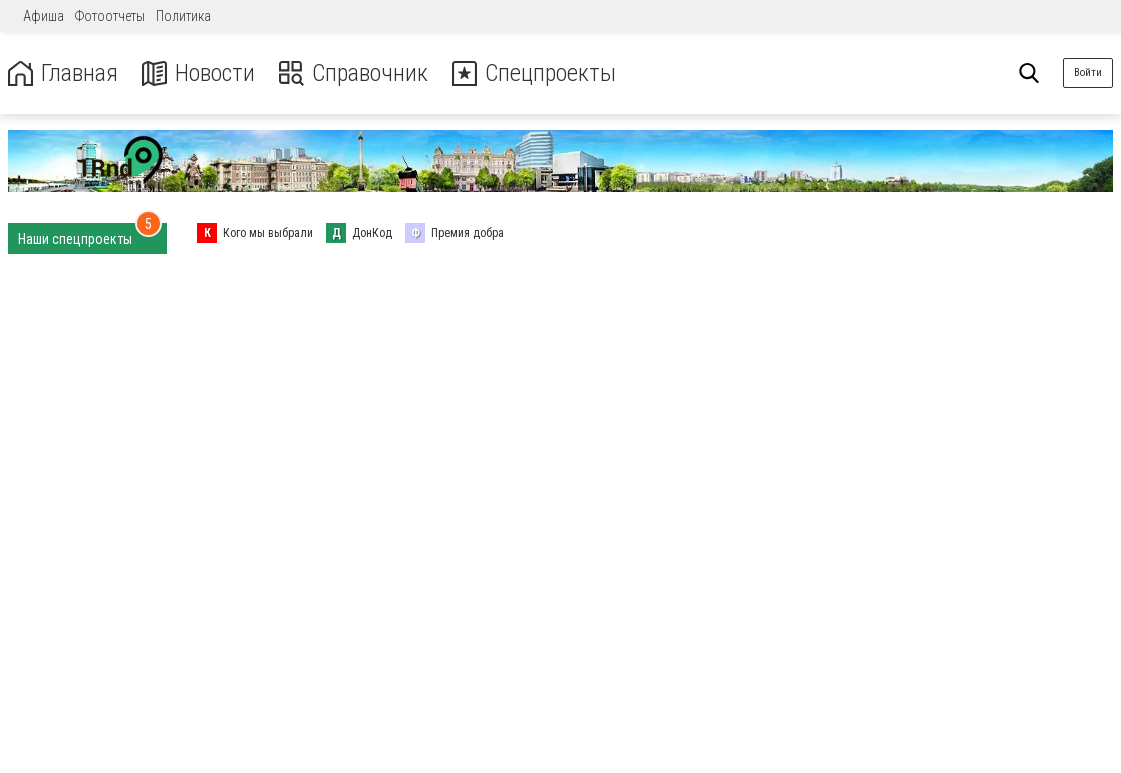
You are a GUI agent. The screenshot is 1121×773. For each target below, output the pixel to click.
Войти (1088, 72)
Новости (198, 73)
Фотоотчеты (110, 16)
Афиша (43, 16)
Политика (183, 16)
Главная (63, 73)
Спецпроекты (534, 73)
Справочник (353, 73)
